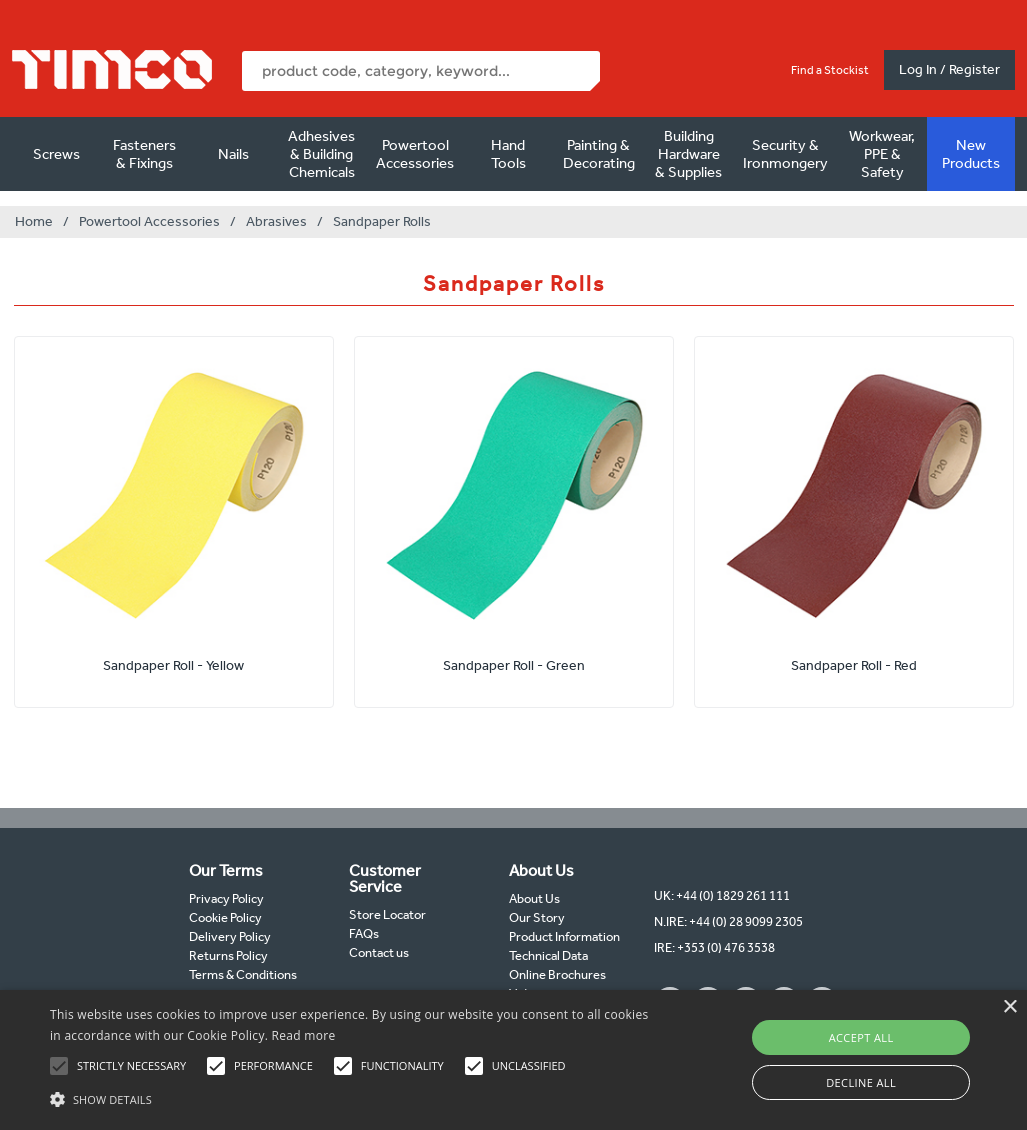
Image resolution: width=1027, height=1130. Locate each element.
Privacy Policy (226, 898)
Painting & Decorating (599, 154)
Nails (233, 154)
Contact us (379, 952)
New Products (971, 154)
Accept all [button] (861, 1037)
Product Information (564, 936)
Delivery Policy (230, 936)
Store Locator (387, 914)
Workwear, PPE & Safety (882, 154)
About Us (534, 898)
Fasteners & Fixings (144, 154)
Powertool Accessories (415, 154)
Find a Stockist (830, 70)
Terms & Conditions (243, 974)
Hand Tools (508, 154)
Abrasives (276, 221)
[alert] (513, 1060)
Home (34, 221)
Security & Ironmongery (785, 154)
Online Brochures (557, 974)
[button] (351, 1097)
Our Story (537, 917)
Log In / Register (949, 69)
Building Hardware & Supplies (688, 154)
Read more (304, 1035)
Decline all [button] (861, 1082)
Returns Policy (228, 955)
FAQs (364, 933)
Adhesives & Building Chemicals (321, 154)
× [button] (1009, 1007)
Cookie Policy (225, 917)
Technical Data (548, 955)
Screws (56, 154)
